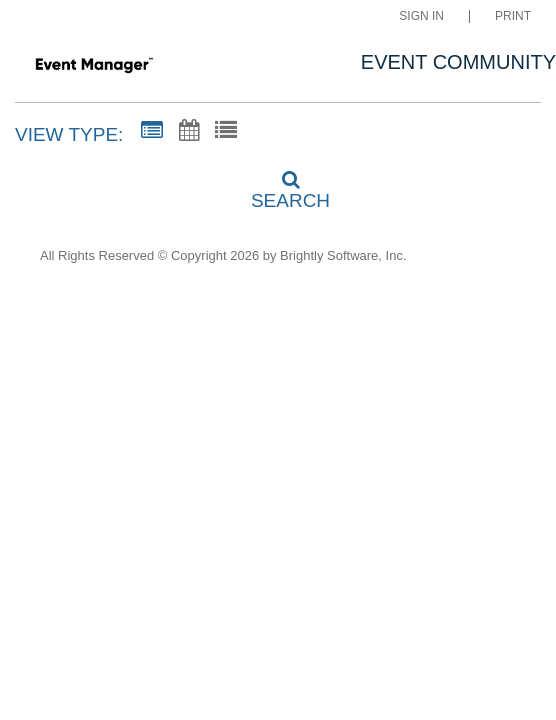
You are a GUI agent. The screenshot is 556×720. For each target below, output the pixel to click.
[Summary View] (152, 131)
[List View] (226, 131)
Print (513, 16)
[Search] (278, 184)
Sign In (421, 16)
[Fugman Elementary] (94, 63)
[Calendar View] (189, 131)
